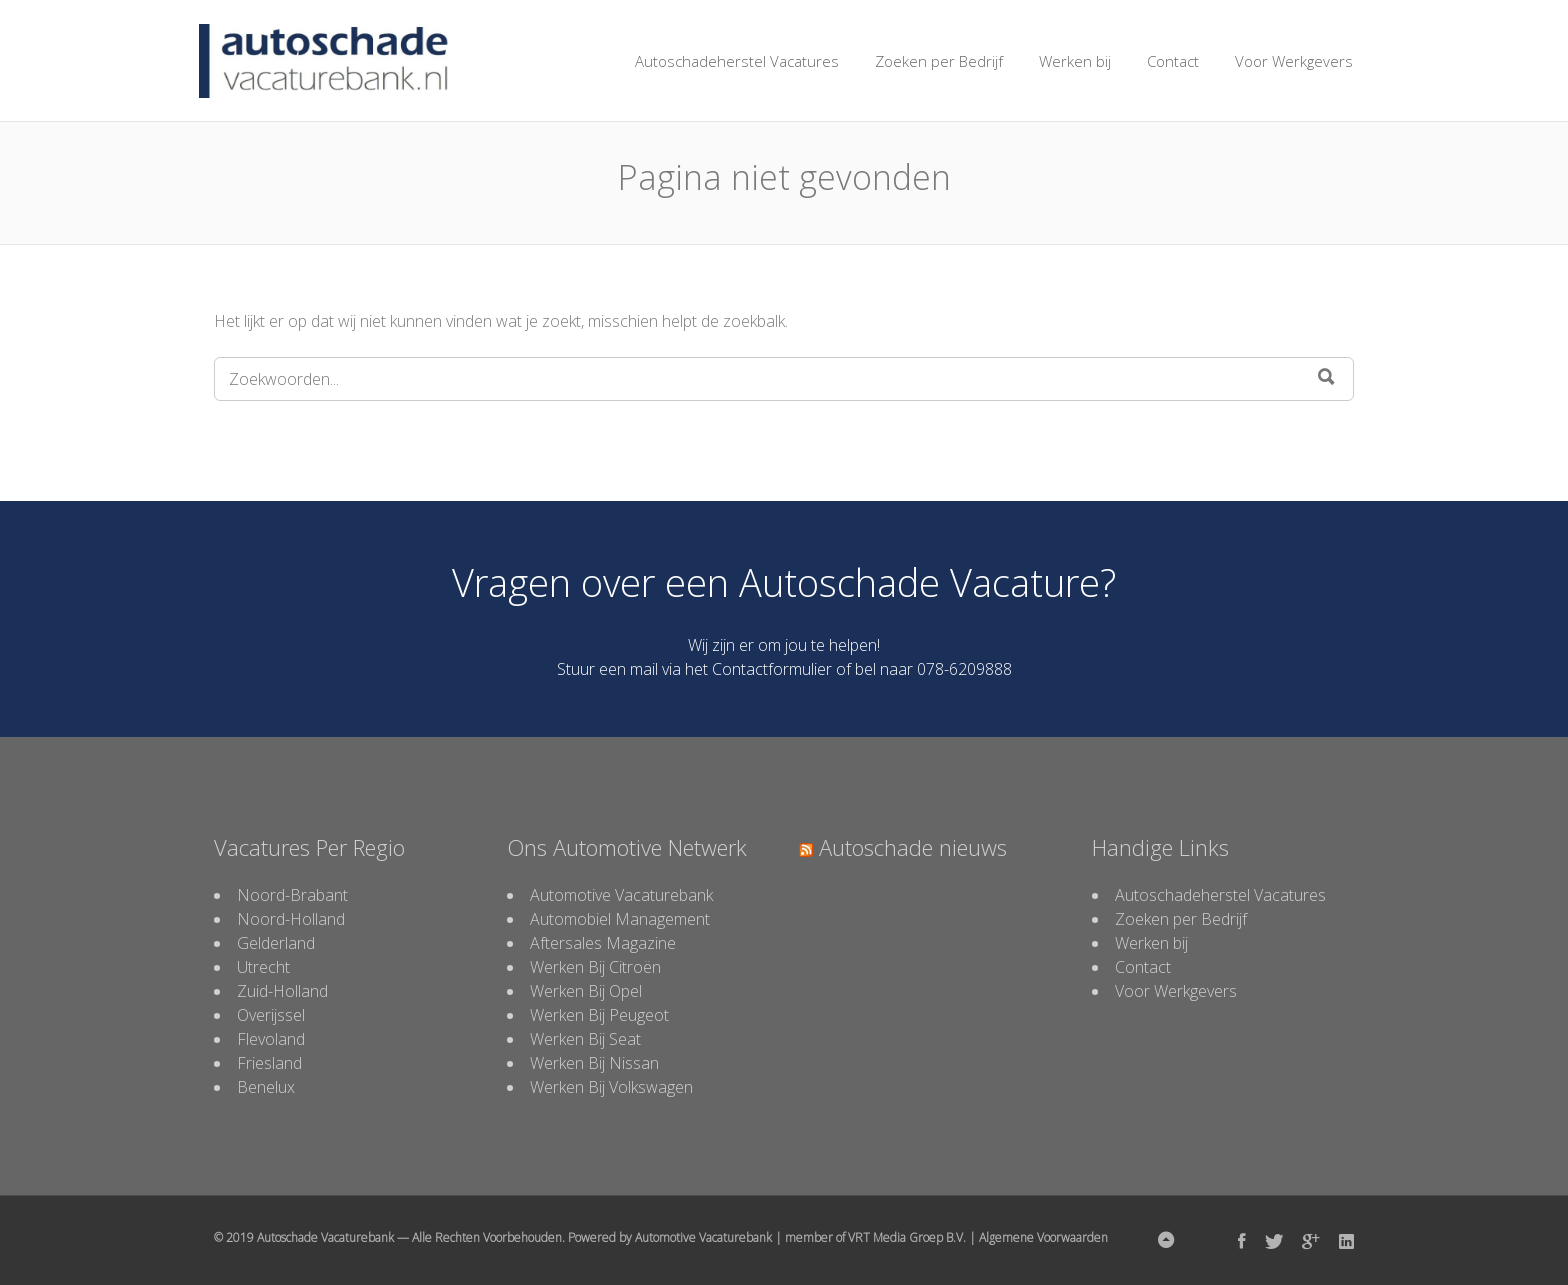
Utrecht (263, 967)
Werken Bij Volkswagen (611, 1087)
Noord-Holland (291, 919)
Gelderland (276, 943)
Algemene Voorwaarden (1043, 1237)
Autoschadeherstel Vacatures (737, 61)
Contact (1173, 61)
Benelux (266, 1087)
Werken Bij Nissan (594, 1063)
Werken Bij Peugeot (599, 1015)
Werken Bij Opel (586, 991)
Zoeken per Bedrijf (939, 61)
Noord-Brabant (292, 895)
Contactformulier (772, 669)
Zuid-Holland (282, 991)
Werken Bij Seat (585, 1039)
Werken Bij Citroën (595, 967)
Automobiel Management (620, 919)
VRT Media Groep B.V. (907, 1237)
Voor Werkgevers (1294, 61)
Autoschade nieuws (913, 847)
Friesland (269, 1063)
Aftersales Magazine (603, 943)
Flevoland (271, 1039)
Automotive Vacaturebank (621, 895)
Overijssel (271, 1015)
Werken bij (1075, 61)
